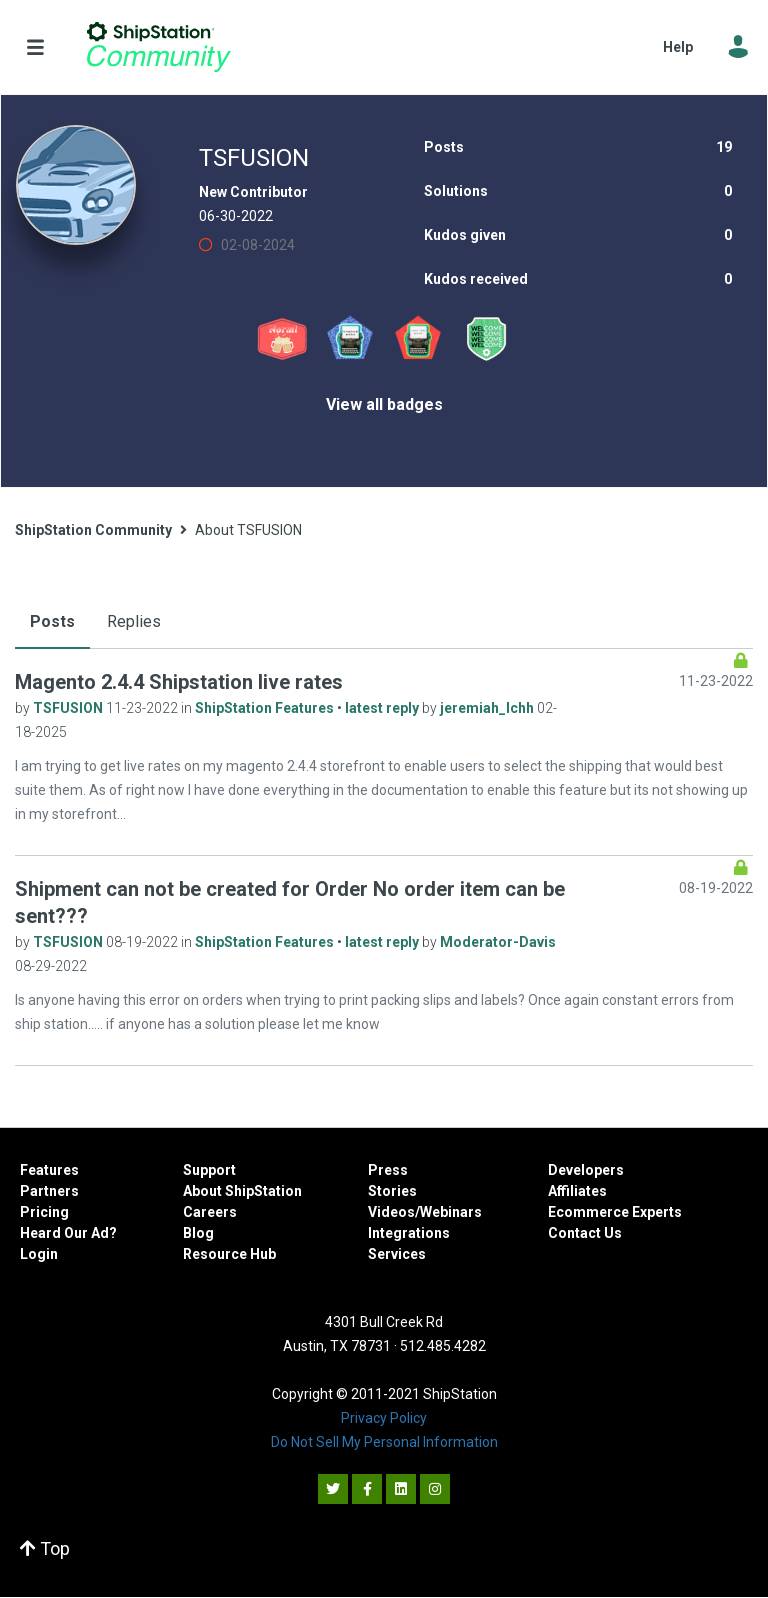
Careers (210, 1212)
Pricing (44, 1212)
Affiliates (577, 1191)
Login (39, 1254)
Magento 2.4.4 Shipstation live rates (179, 682)
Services (397, 1254)
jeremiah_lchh (488, 708)
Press (388, 1170)
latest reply (383, 708)
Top (45, 1548)
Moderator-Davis (498, 942)
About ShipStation (242, 1191)
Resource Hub (229, 1254)
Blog (198, 1233)
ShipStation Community (158, 47)
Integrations (409, 1233)
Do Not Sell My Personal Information (384, 1442)
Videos (391, 1212)
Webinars (451, 1212)
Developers (586, 1170)
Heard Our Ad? (68, 1233)
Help (678, 47)
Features (49, 1170)
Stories (392, 1191)
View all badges (384, 404)
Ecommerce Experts (615, 1212)
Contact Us (585, 1233)
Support (209, 1170)
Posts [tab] (52, 621)
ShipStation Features (266, 708)
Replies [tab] (134, 621)
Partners (49, 1191)
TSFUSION (69, 708)
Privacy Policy (384, 1418)
